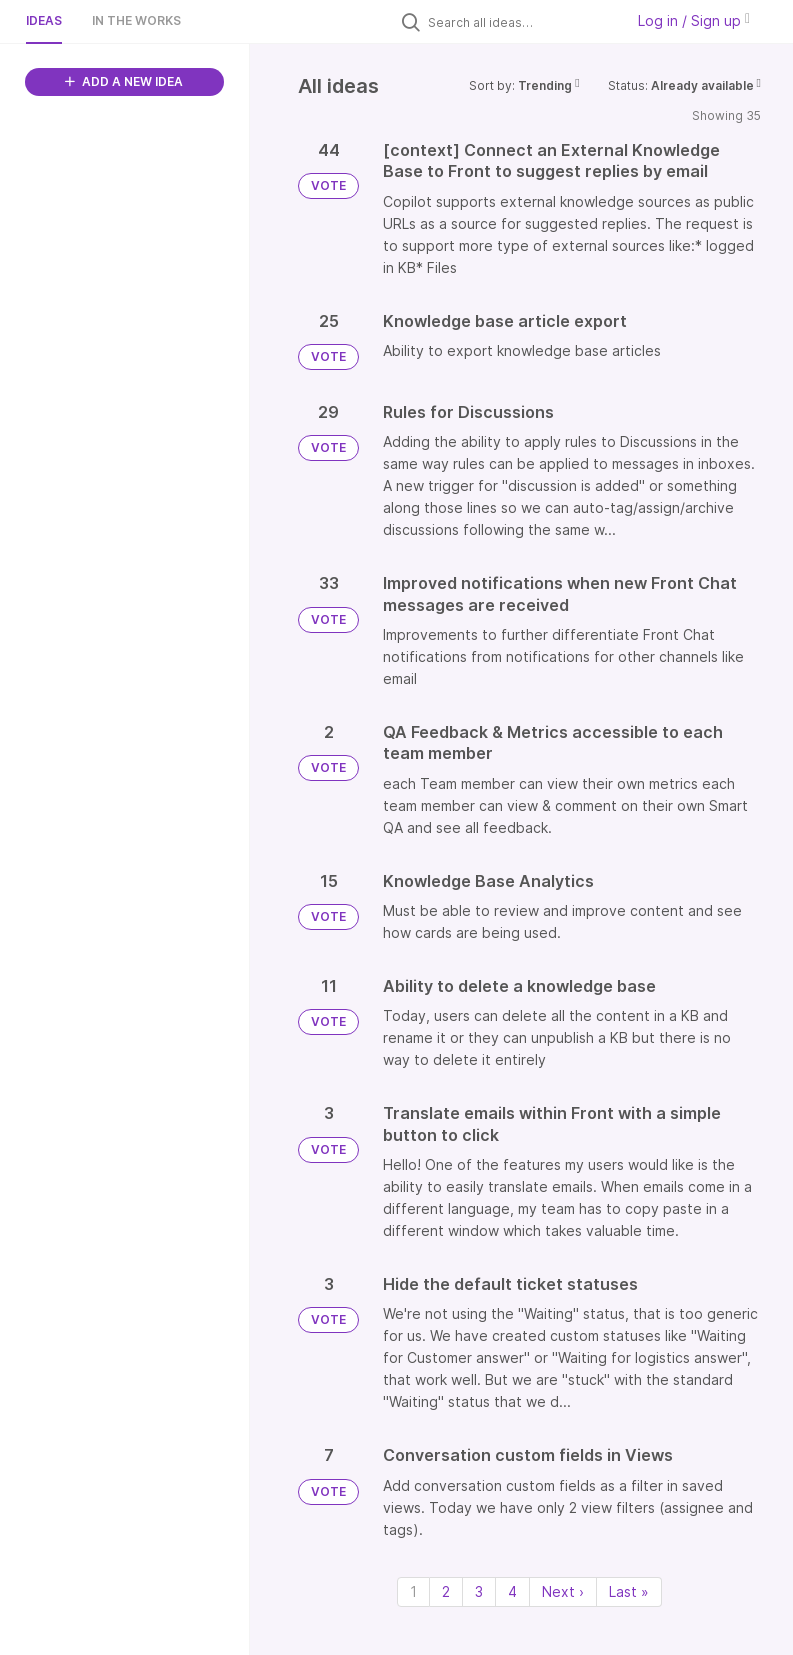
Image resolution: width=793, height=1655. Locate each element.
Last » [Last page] (629, 1591)
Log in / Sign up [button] (694, 20)
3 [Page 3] (479, 1591)
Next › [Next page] (563, 1591)
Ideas (44, 20)
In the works (136, 20)
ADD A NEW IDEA (124, 81)
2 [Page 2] (446, 1591)
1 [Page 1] (413, 1591)
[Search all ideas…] (521, 22)
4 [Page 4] (512, 1591)
